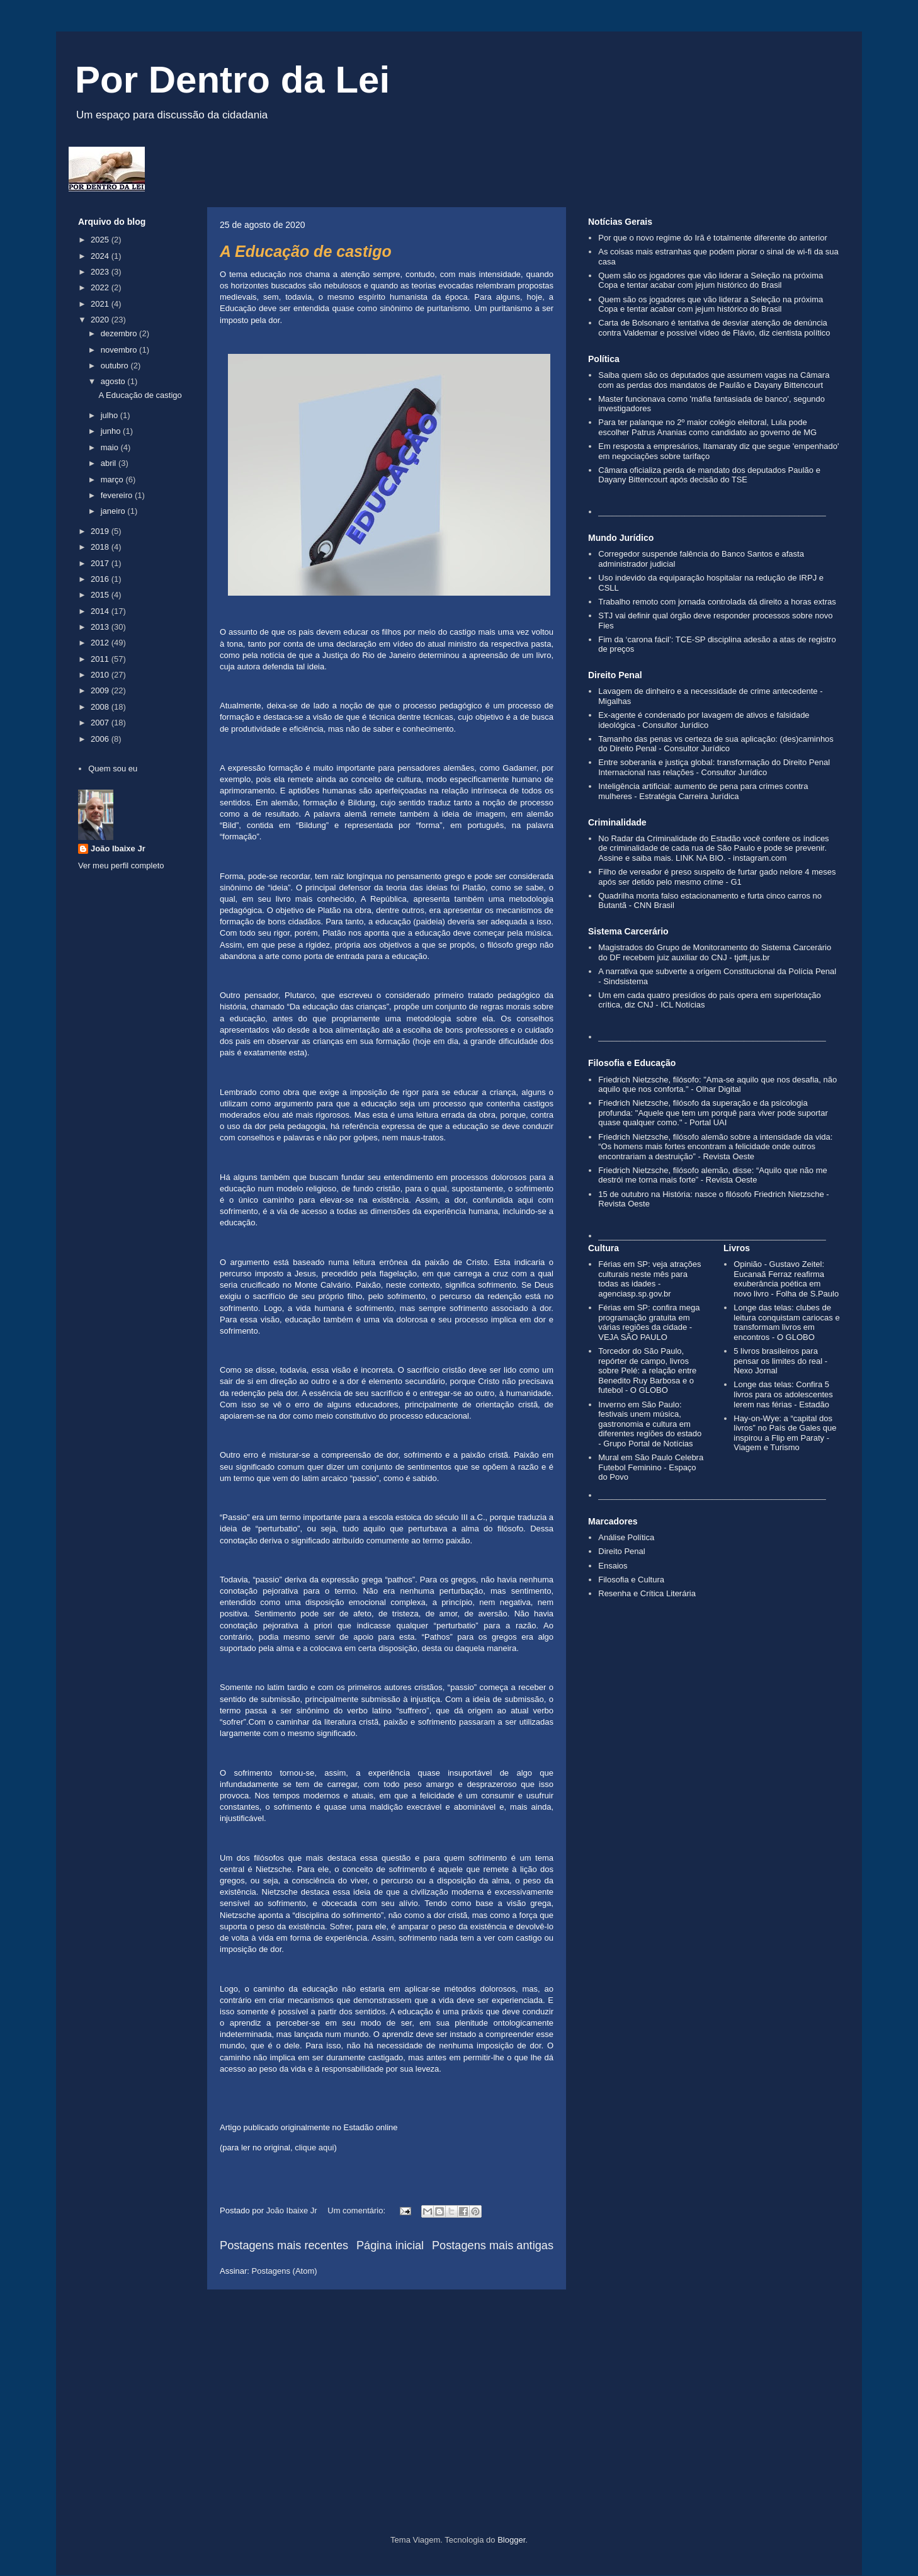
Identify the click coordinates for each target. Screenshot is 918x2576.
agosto (114, 381)
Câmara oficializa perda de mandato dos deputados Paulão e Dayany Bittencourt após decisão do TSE (709, 475)
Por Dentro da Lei (232, 80)
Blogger (511, 2540)
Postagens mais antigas (492, 2245)
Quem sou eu (112, 768)
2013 (101, 627)
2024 (101, 256)
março (113, 479)
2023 (101, 271)
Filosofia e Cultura (631, 1579)
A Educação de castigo (306, 251)
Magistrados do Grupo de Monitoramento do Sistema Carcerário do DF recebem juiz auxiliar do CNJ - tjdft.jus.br (714, 952)
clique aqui (314, 2147)
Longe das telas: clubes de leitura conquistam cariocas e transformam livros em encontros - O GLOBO (786, 1322)
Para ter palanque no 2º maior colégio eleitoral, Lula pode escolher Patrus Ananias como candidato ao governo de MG (707, 427)
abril (109, 463)
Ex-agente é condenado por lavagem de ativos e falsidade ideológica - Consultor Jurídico (703, 720)
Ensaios (612, 1565)
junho (112, 431)
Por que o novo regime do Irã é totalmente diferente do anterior (712, 237)
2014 (101, 611)
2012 (101, 642)
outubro (116, 365)
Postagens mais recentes (284, 2245)
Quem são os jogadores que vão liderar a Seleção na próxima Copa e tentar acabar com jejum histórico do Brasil (710, 280)
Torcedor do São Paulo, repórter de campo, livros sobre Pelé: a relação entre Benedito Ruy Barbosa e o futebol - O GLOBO (647, 1370)
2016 (101, 579)
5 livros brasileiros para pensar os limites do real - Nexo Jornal (780, 1360)
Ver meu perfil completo (121, 865)
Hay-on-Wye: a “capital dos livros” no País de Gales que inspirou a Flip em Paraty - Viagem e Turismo (785, 1433)
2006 (101, 739)
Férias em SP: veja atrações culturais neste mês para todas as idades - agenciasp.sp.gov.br (649, 1278)
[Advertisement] (459, 2428)
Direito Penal (621, 1551)
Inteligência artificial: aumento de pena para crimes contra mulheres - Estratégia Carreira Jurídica (703, 791)
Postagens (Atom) (284, 2271)
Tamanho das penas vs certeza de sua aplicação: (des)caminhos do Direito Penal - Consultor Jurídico (716, 744)
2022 (101, 287)
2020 (101, 319)
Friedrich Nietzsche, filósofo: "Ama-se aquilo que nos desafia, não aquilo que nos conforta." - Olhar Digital (717, 1084)
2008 (101, 707)
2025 (101, 239)
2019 (101, 531)
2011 (101, 659)
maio (111, 447)
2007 (101, 722)
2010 (101, 674)
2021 (101, 304)
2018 (101, 547)
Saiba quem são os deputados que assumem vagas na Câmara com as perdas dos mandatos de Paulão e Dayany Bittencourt (713, 380)
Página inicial (390, 2245)
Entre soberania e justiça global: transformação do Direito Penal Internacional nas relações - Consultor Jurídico (714, 767)
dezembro (120, 333)
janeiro (114, 511)
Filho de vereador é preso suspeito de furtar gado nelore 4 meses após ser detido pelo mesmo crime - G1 (717, 877)
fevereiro (118, 495)
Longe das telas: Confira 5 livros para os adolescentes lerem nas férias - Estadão (783, 1394)
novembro (120, 350)
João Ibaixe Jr (118, 848)
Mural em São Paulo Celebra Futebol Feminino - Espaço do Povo (650, 1467)
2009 (101, 690)
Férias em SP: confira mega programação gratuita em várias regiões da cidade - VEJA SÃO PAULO (649, 1322)
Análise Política (626, 1537)
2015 (101, 594)
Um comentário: (357, 2210)
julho (110, 415)
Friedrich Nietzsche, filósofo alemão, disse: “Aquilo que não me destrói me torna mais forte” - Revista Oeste (712, 1175)
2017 (101, 563)
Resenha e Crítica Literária (647, 1593)
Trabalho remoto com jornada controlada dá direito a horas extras (717, 601)
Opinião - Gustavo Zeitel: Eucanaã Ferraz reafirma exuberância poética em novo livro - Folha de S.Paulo (786, 1278)
